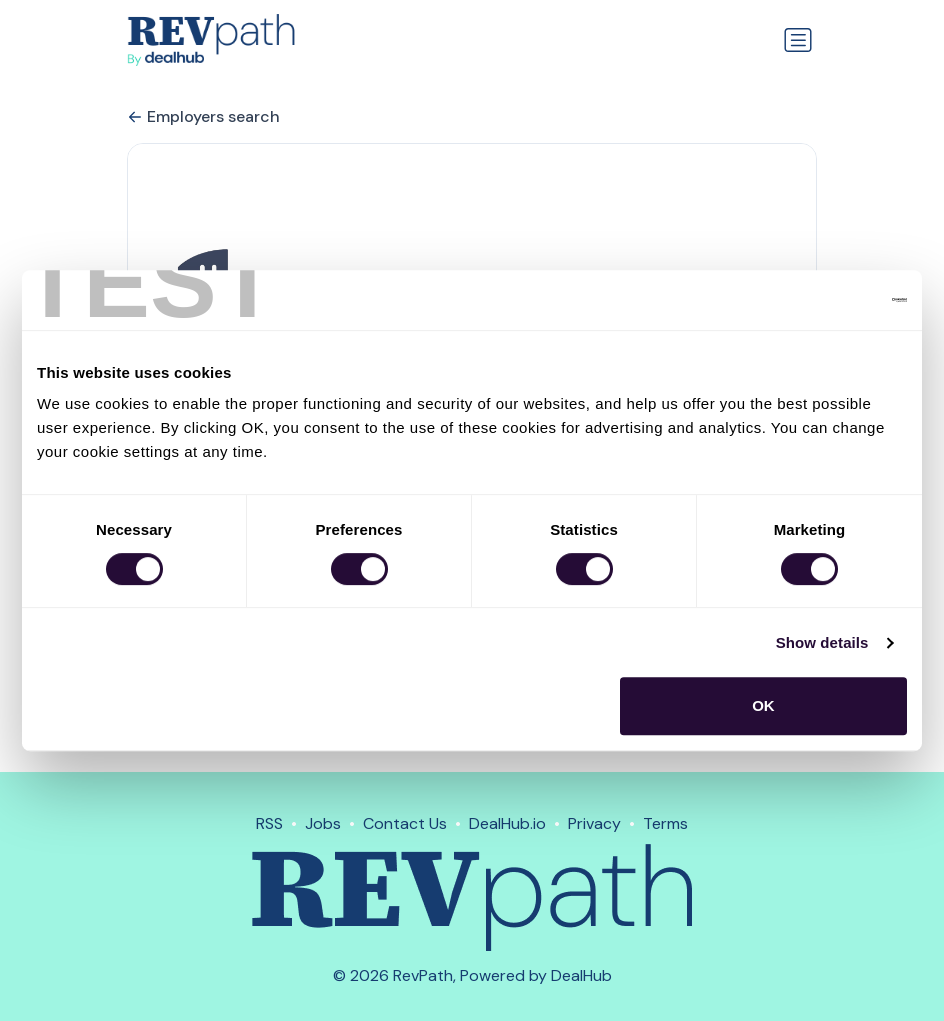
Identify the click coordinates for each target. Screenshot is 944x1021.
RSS (269, 823)
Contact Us (405, 823)
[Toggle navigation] (798, 40)
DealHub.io (507, 823)
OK (763, 705)
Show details (822, 642)
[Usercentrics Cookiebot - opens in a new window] (819, 300)
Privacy (594, 823)
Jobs (323, 823)
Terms (665, 823)
